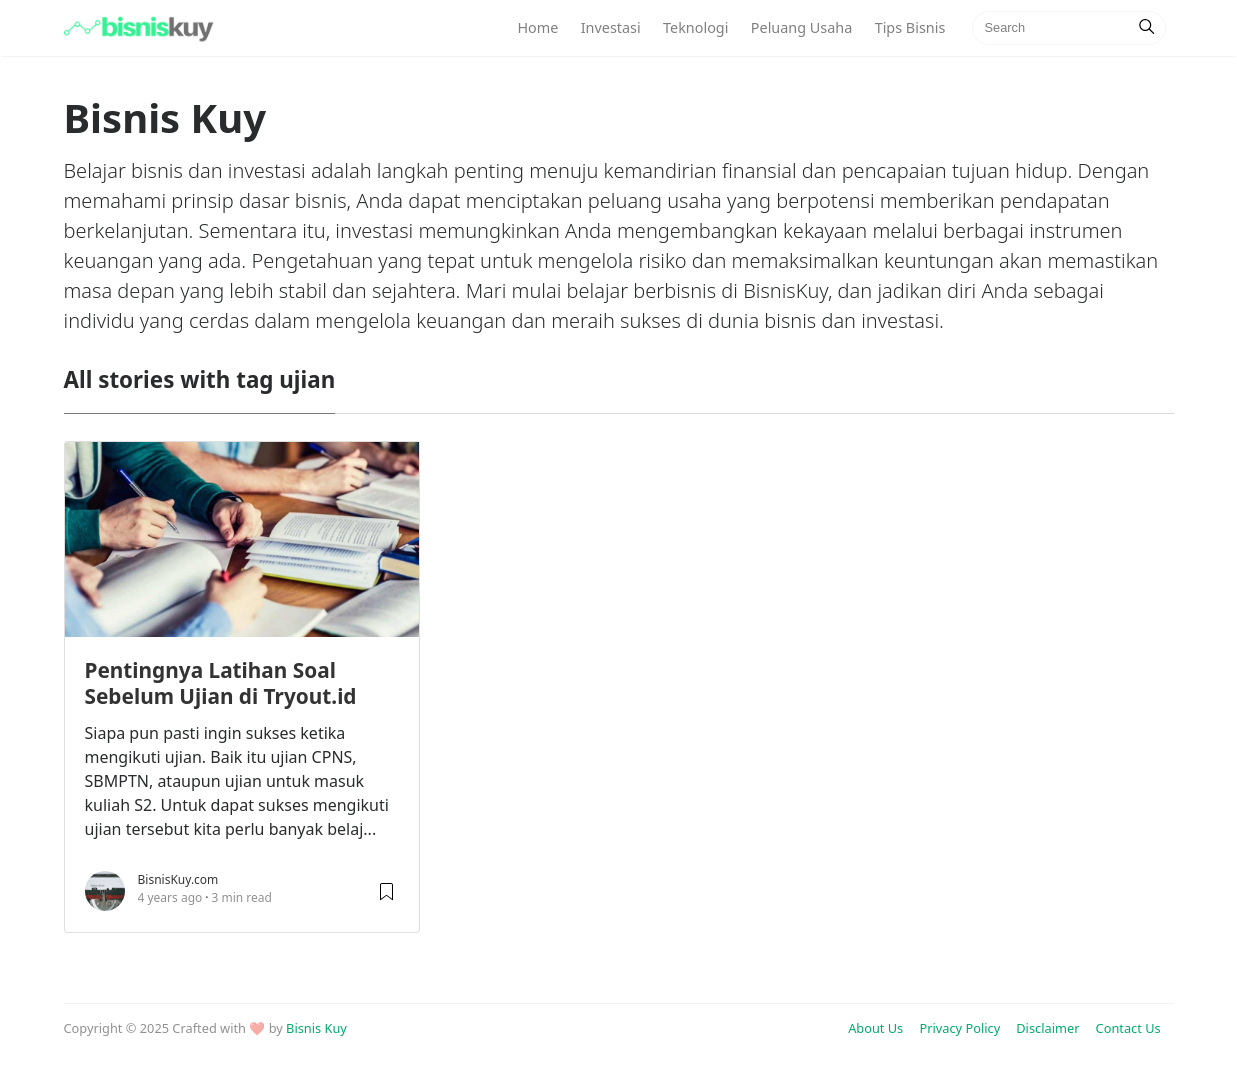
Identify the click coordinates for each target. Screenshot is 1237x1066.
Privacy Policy (959, 1028)
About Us (875, 1028)
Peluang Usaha (801, 27)
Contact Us (1128, 1028)
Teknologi (695, 27)
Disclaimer (1047, 1028)
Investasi (611, 27)
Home (537, 27)
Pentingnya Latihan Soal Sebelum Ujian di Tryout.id (221, 683)
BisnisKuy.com (178, 879)
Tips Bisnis (910, 27)
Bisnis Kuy (316, 1028)
